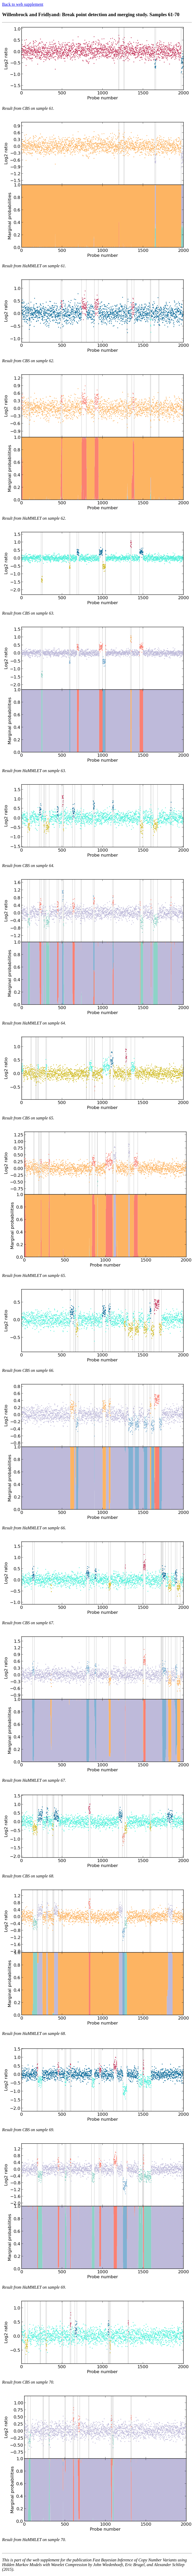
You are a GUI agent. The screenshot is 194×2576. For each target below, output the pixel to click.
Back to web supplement (22, 4)
